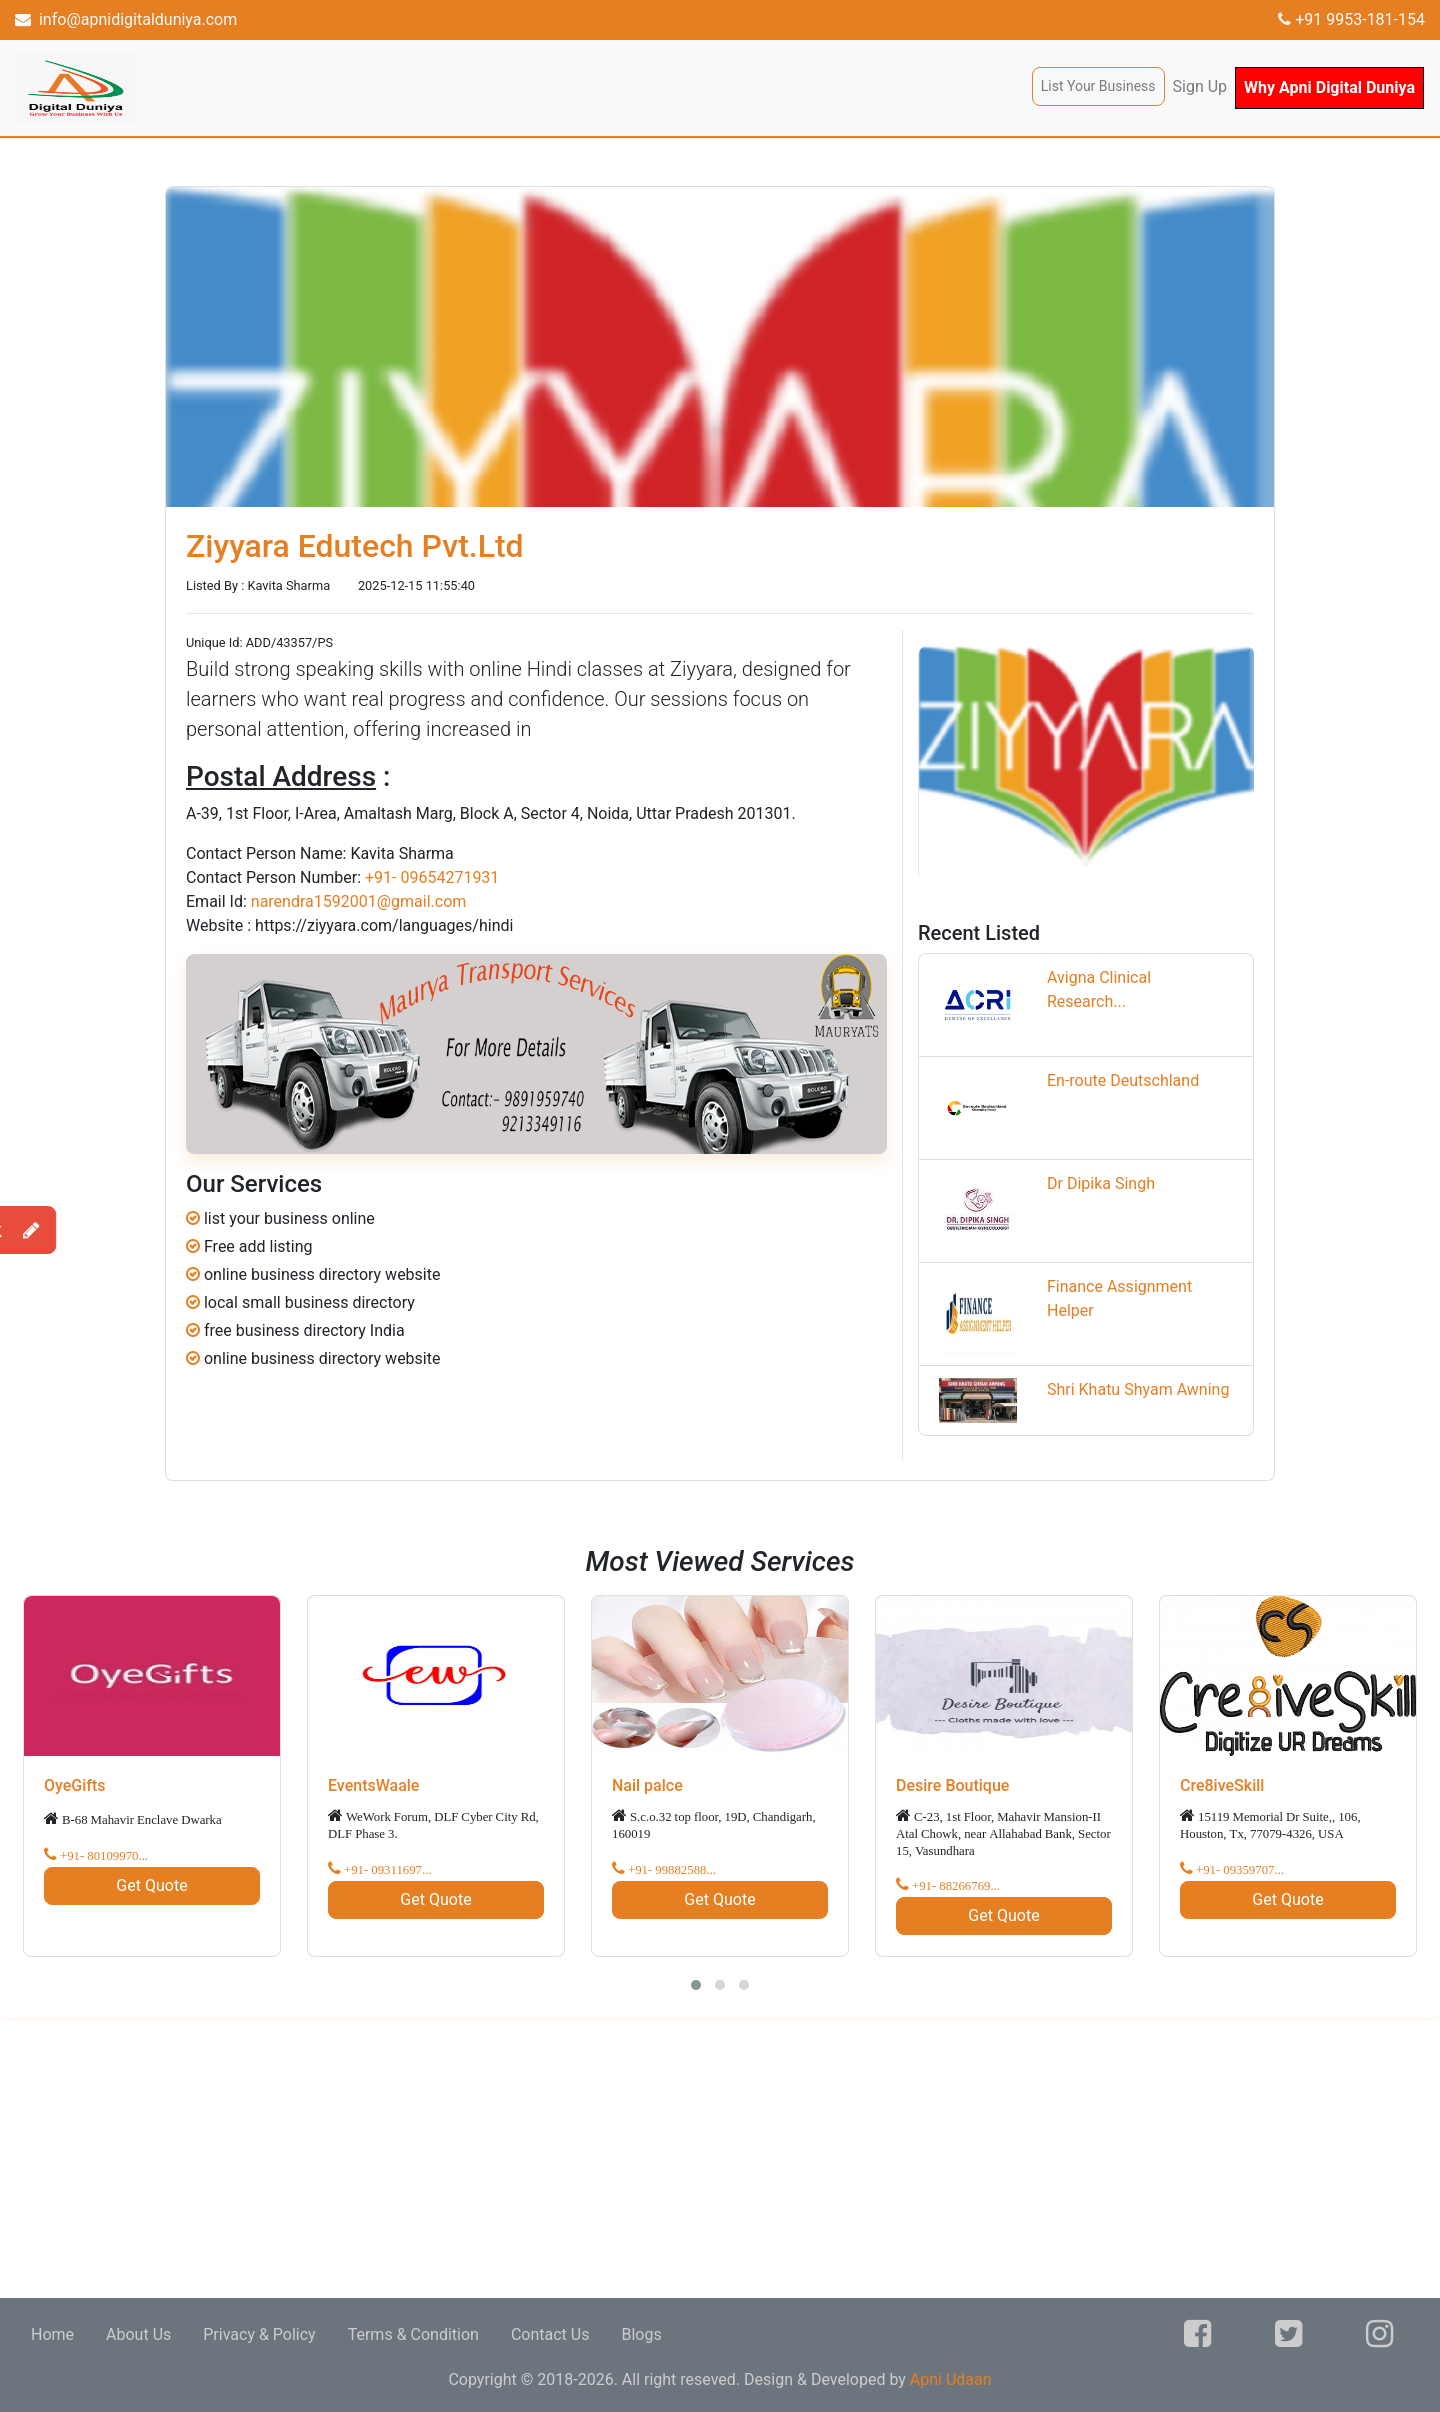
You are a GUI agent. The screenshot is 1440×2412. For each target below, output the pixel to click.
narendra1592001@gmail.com (359, 901)
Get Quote (151, 1885)
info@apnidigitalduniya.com (126, 19)
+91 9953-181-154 (1351, 19)
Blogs (641, 2334)
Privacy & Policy (259, 2334)
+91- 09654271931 (432, 877)
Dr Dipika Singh (1101, 1183)
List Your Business (1098, 86)
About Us (138, 2334)
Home (52, 2334)
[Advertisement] (600, 2158)
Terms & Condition (413, 2334)
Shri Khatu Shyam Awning (1138, 1389)
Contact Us (550, 2334)
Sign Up (1200, 86)
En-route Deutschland (1123, 1080)
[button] (696, 1985)
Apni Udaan (951, 2379)
